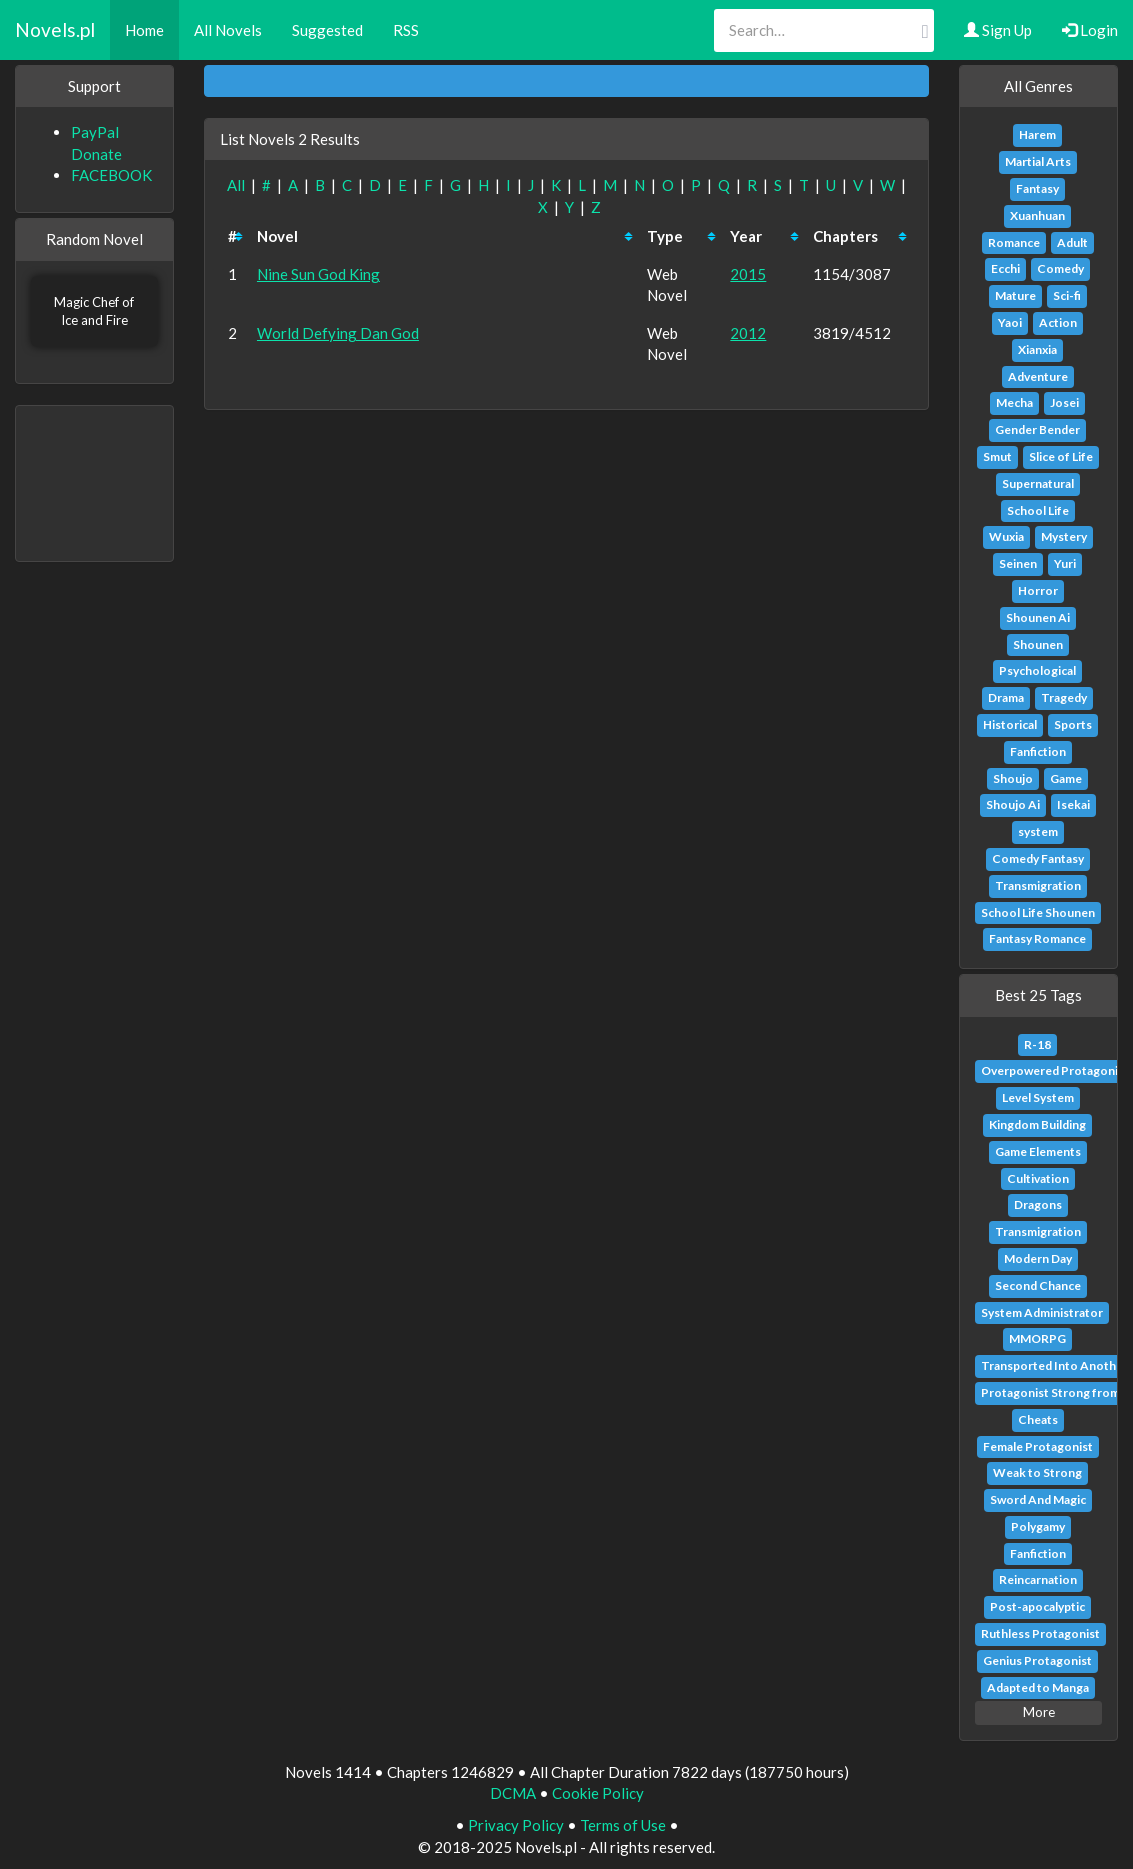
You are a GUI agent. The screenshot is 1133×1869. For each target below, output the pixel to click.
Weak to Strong (1037, 1472)
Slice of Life (1061, 456)
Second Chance (1038, 1285)
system (1038, 831)
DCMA (513, 1793)
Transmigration (1038, 885)
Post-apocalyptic (1037, 1606)
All (236, 185)
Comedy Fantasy (1038, 858)
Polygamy (1038, 1526)
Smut (997, 456)
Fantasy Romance (1037, 938)
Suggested (327, 30)
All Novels (228, 30)
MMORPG (1037, 1338)
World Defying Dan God (338, 333)
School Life (1038, 510)
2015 (748, 274)
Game (1066, 778)
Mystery (1064, 536)
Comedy (1060, 268)
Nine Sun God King (318, 274)
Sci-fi (1067, 295)
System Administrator (1042, 1312)
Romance (1014, 242)
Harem (1037, 134)
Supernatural (1038, 483)
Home (144, 30)
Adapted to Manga (1038, 1687)
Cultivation (1038, 1178)
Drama (1006, 697)
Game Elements (1038, 1151)
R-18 (1037, 1044)
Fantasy (1037, 188)
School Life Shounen (1038, 912)
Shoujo (1013, 778)
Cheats (1038, 1419)
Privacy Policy (516, 1825)
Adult (1072, 242)
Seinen (1018, 563)
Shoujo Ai (1013, 804)
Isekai (1073, 804)
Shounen (1038, 644)
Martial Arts (1038, 161)
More (1039, 1712)
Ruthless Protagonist (1040, 1633)
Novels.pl (55, 29)
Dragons (1038, 1204)
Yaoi (1010, 322)
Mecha (1014, 402)
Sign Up (998, 30)
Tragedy (1064, 697)
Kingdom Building (1037, 1124)
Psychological (1037, 670)
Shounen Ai (1038, 617)
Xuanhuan (1037, 215)
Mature (1015, 295)
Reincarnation (1038, 1579)
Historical (1010, 724)
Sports (1073, 724)
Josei (1064, 402)
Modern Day (1038, 1258)
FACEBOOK (111, 175)
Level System (1038, 1097)
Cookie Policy (598, 1793)
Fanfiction (1038, 751)
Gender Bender (1037, 429)
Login (1090, 30)
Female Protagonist (1038, 1446)
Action (1058, 322)
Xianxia (1037, 349)
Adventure (1038, 376)
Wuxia (1006, 536)
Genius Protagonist (1037, 1660)
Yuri (1065, 563)
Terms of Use (623, 1825)
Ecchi (1005, 268)
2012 (748, 333)
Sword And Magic (1038, 1499)
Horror (1038, 590)
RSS (406, 30)
